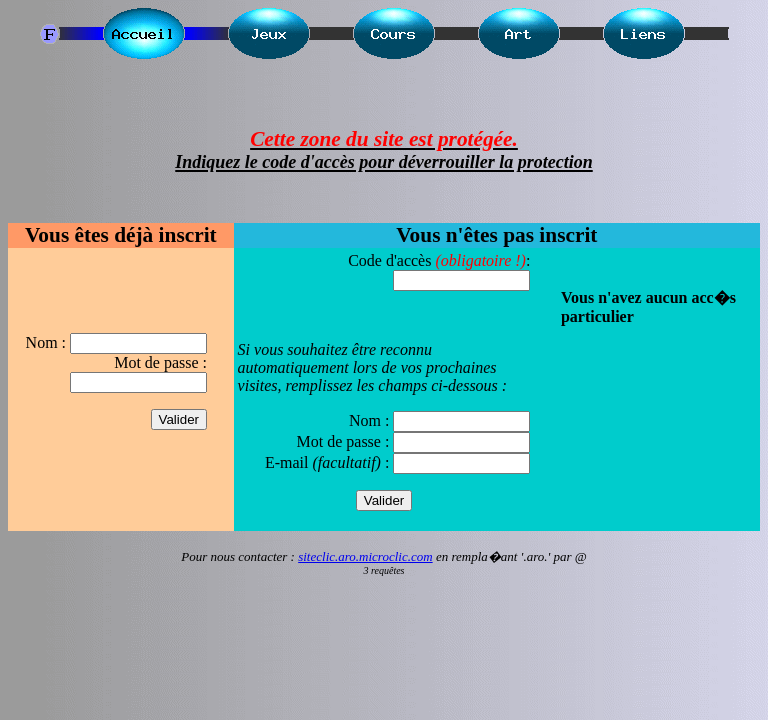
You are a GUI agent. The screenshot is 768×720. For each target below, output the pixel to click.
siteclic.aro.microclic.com (365, 556)
